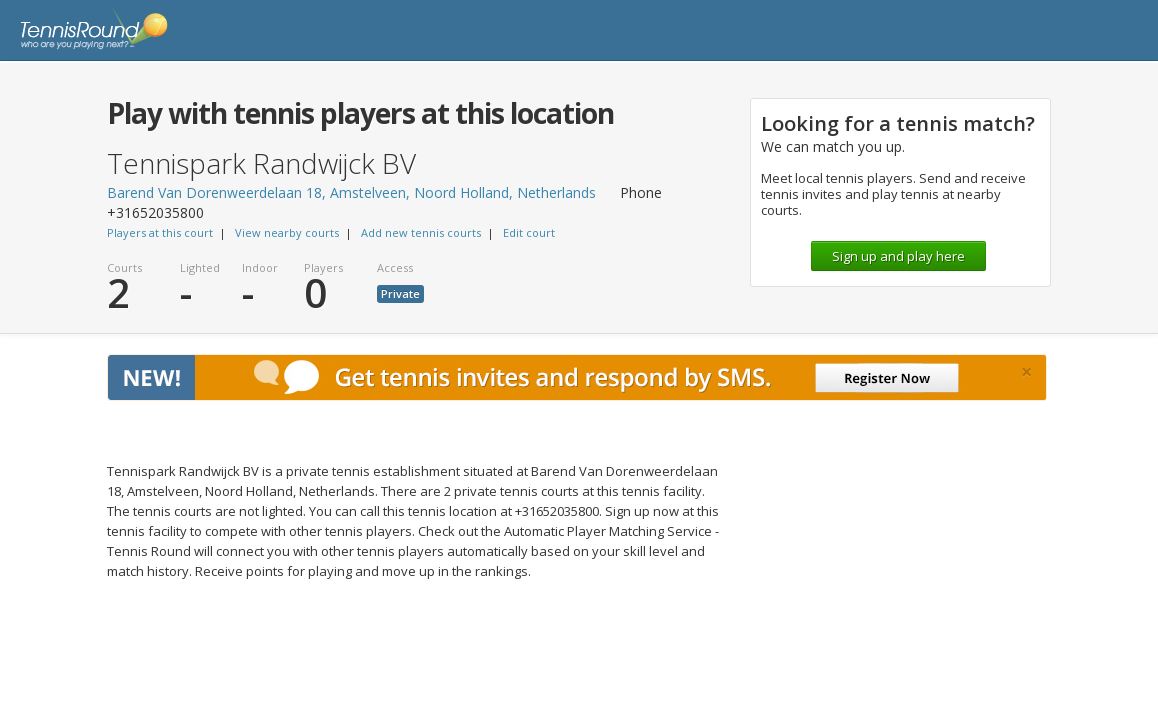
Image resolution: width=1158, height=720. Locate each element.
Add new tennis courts (421, 232)
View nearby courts (287, 232)
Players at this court (160, 232)
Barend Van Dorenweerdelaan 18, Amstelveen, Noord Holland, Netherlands (351, 192)
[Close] (1026, 372)
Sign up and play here (898, 256)
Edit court (529, 232)
